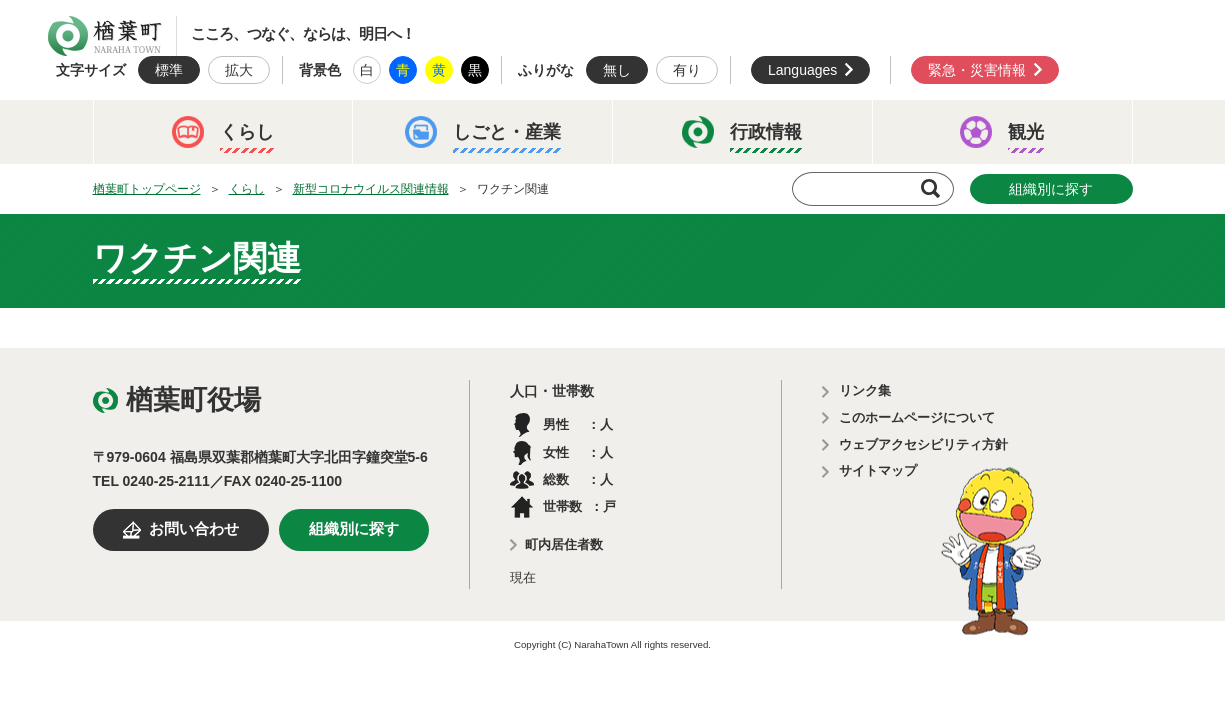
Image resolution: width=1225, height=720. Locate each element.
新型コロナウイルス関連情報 (371, 189)
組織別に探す (1051, 189)
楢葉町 (105, 36)
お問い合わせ (194, 529)
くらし (247, 189)
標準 (169, 70)
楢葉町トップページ (147, 189)
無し (617, 70)
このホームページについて (917, 417)
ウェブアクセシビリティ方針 (923, 444)
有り (687, 70)
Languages (802, 70)
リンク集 (865, 390)
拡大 (239, 70)
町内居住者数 (564, 544)
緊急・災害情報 (977, 70)
